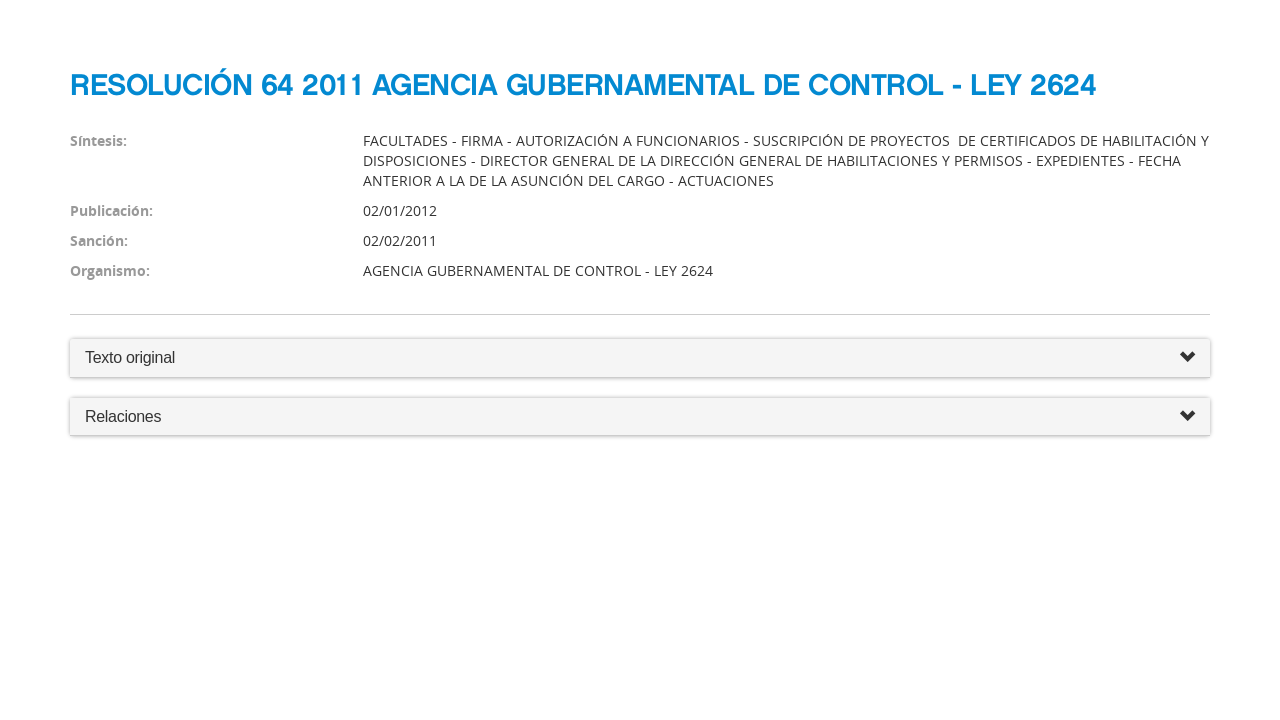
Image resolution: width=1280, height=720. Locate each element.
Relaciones (640, 417)
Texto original (130, 357)
